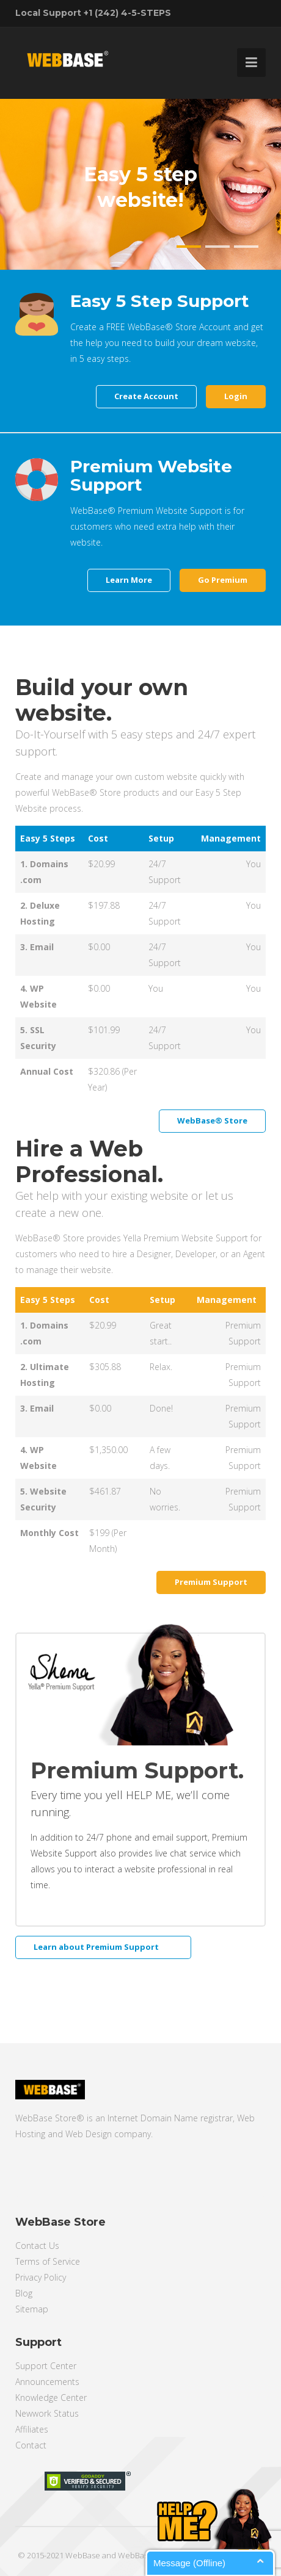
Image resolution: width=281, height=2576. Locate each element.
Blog (23, 2293)
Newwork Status (47, 2413)
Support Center (45, 2366)
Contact (30, 2445)
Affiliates (31, 2429)
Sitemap (31, 2309)
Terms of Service (47, 2261)
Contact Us (37, 2245)
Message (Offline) (189, 2563)
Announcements (47, 2381)
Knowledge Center (51, 2397)
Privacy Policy (40, 2277)
